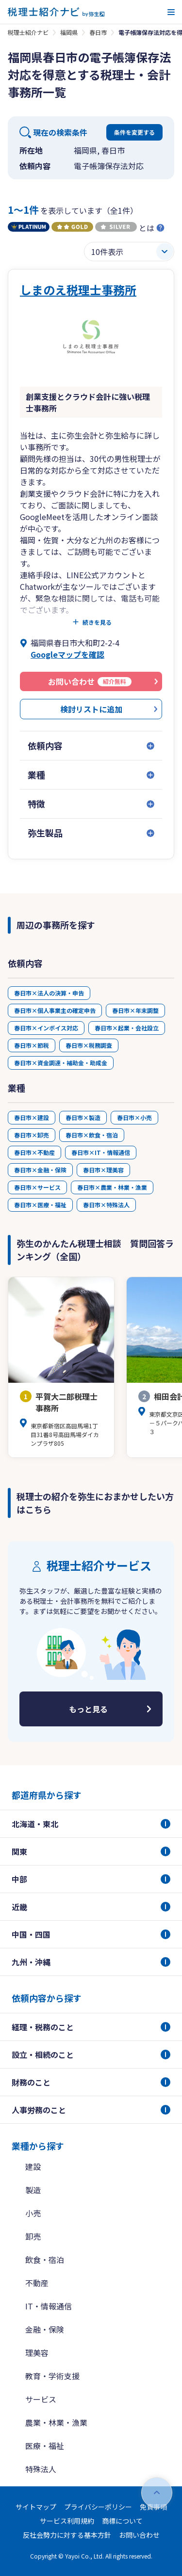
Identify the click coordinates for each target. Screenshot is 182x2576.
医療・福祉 (44, 2445)
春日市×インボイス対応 (46, 1028)
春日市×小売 (134, 1117)
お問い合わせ (139, 2535)
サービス (40, 2399)
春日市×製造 (83, 1117)
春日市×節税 (31, 1045)
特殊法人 (40, 2469)
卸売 (33, 2236)
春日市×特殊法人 (106, 1205)
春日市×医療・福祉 (40, 1205)
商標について (122, 2521)
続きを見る (97, 622)
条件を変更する (134, 132)
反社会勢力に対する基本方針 (67, 2535)
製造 (33, 2190)
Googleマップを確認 (67, 654)
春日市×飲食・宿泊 (92, 1135)
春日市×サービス (37, 1187)
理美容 (37, 2352)
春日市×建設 (31, 1117)
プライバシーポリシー (98, 2507)
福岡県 (69, 32)
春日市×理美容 (103, 1170)
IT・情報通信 (48, 2306)
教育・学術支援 (52, 2376)
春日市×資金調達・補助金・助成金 (60, 1063)
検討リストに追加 (91, 709)
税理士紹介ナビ (28, 32)
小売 (33, 2213)
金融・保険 (44, 2329)
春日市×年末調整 (135, 1010)
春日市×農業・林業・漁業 (112, 1187)
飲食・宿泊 (44, 2259)
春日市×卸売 (31, 1135)
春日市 (98, 32)
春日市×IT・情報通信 (100, 1152)
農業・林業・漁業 (56, 2422)
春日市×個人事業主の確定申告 (55, 1010)
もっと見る (88, 1709)
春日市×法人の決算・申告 (49, 993)
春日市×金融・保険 (40, 1170)
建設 (33, 2166)
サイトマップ (36, 2507)
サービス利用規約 (67, 2521)
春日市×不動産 (34, 1152)
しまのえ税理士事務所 (78, 289)
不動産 (37, 2283)
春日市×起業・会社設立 (127, 1028)
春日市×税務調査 (89, 1045)
